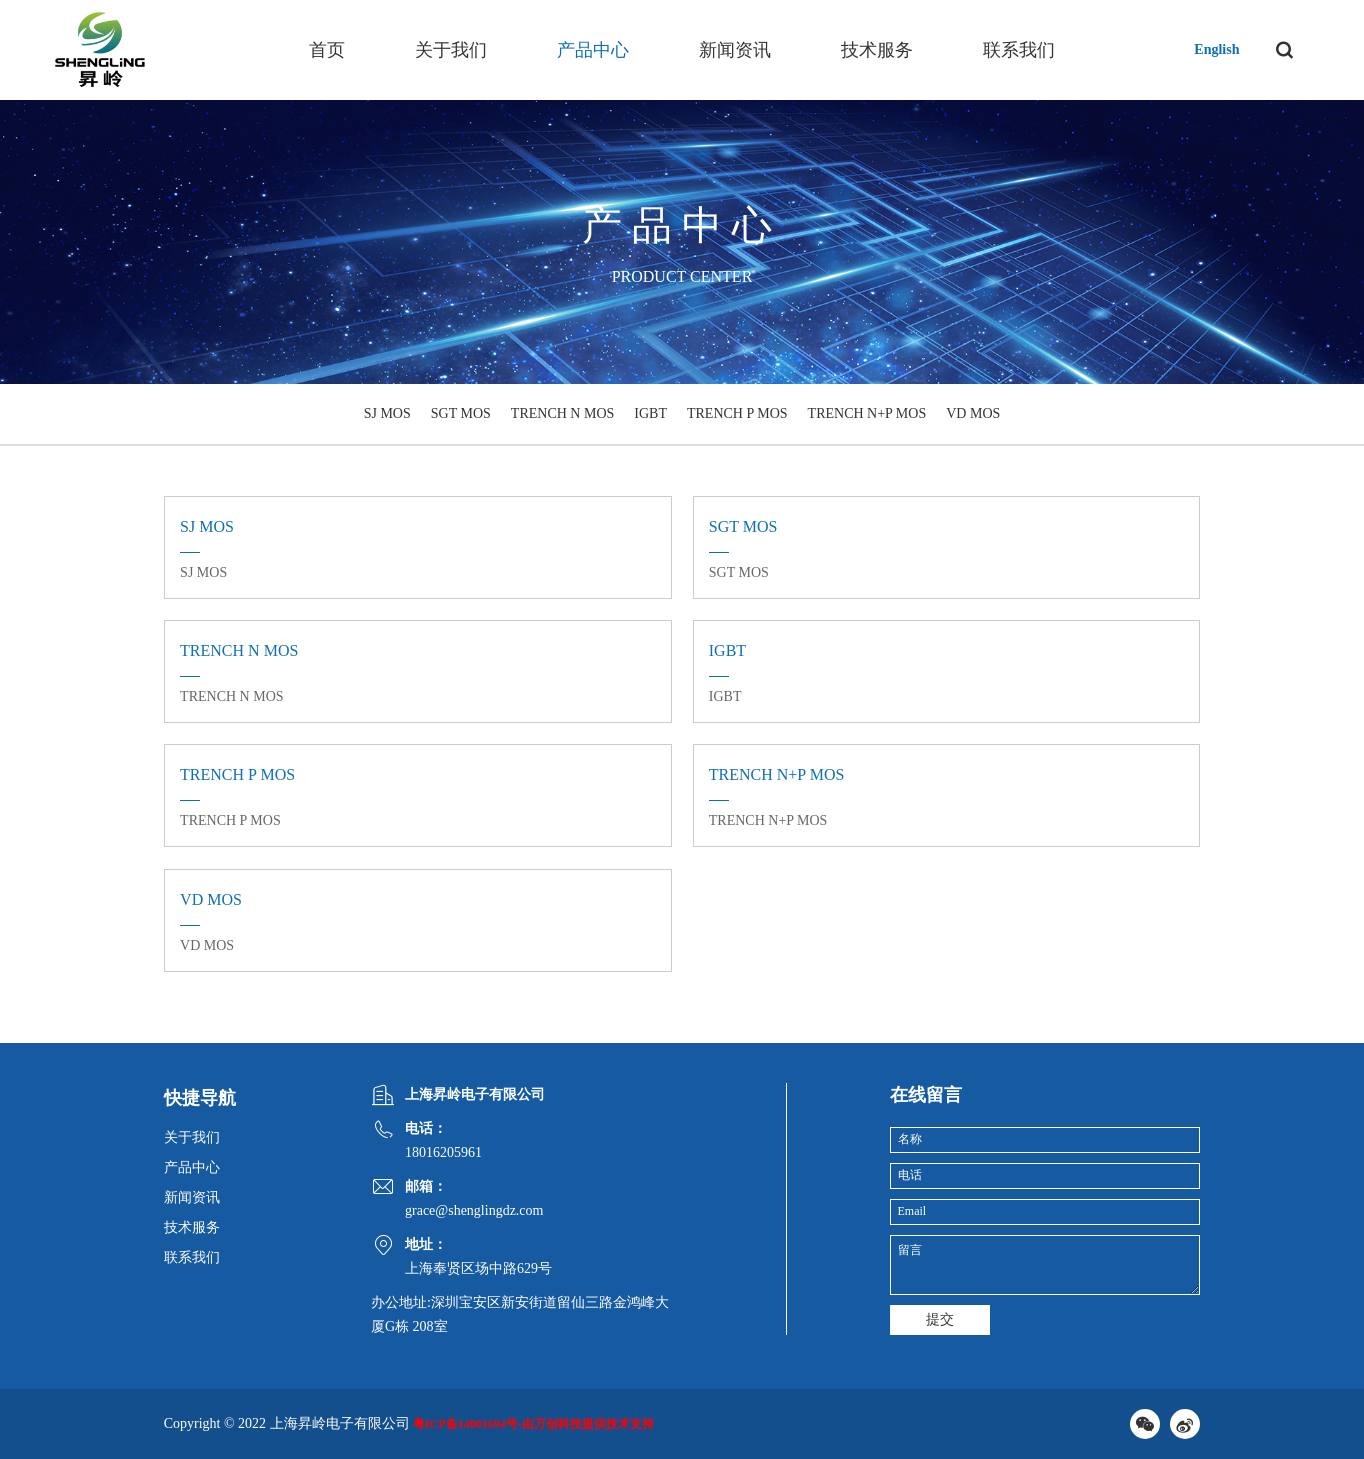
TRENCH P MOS (737, 413)
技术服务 (877, 50)
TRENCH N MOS (562, 413)
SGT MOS (461, 413)
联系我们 (1019, 50)
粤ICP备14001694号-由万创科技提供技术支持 (533, 1424)
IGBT (650, 413)
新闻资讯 (735, 50)
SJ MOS (387, 413)
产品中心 (593, 50)
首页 (327, 50)
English (1216, 49)
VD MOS (973, 413)
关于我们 (451, 50)
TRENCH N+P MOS (867, 413)
